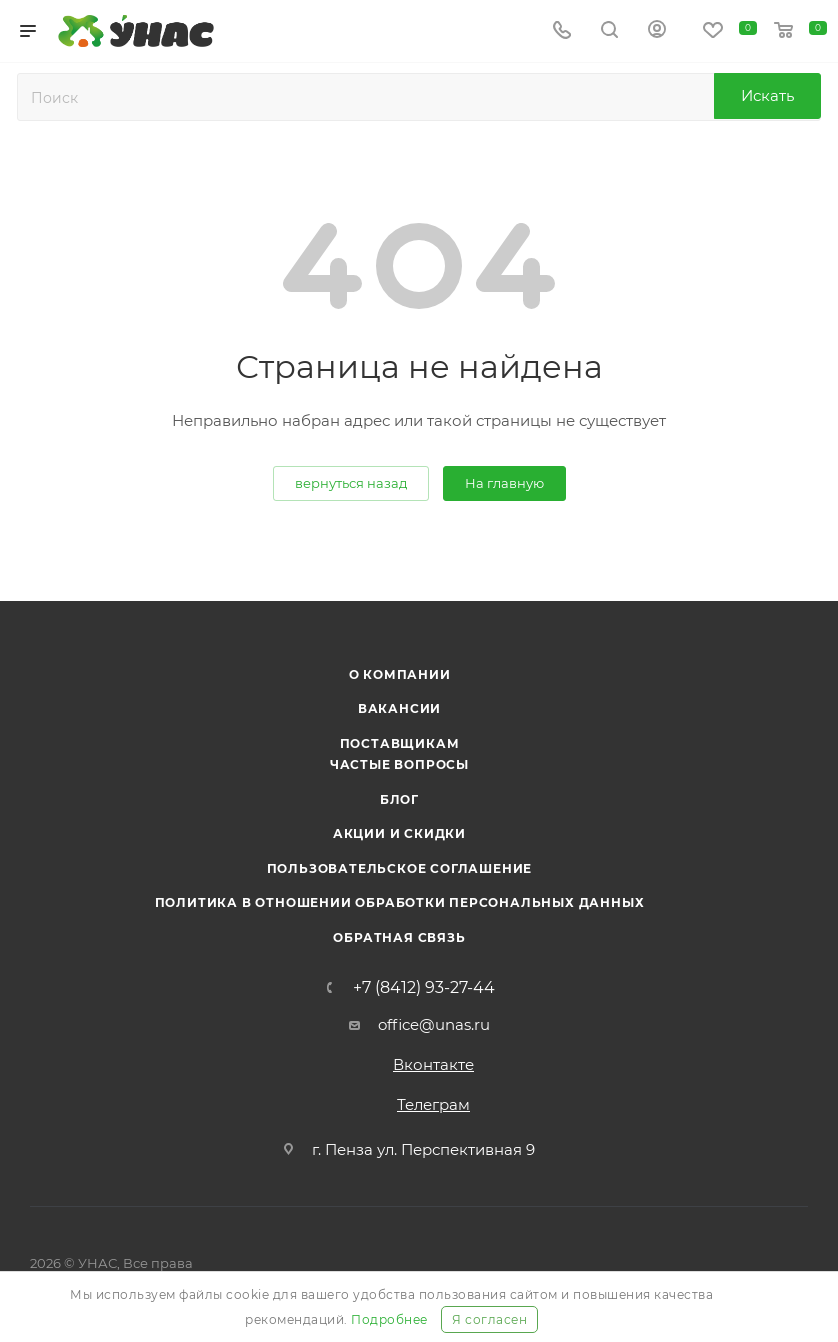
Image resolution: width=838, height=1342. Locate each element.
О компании (400, 674)
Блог (399, 799)
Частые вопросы (399, 764)
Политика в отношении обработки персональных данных (400, 902)
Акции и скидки (399, 833)
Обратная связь (399, 937)
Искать (767, 95)
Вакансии (399, 708)
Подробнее (389, 1319)
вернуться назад (351, 483)
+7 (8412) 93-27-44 (424, 988)
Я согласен (489, 1319)
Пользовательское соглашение (400, 868)
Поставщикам (400, 743)
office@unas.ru (434, 1024)
